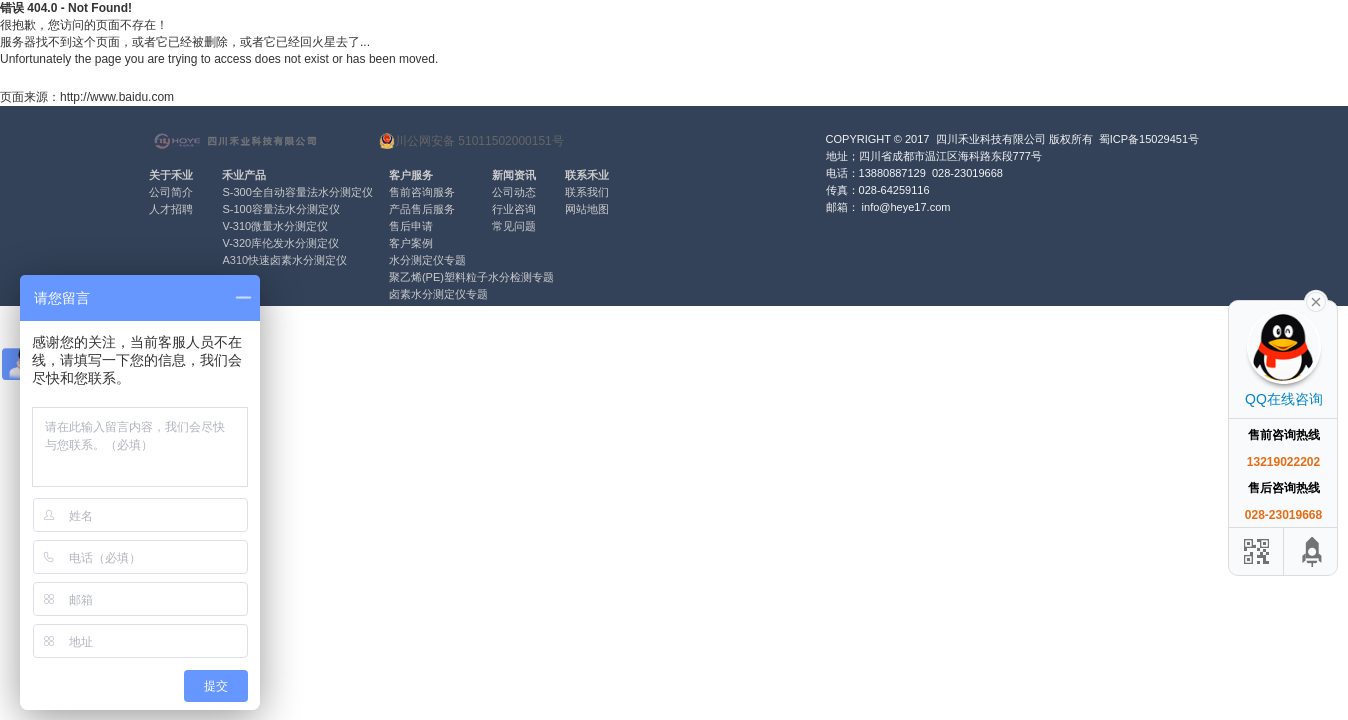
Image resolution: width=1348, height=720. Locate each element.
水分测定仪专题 (427, 260)
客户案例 (411, 243)
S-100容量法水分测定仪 (280, 209)
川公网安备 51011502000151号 (471, 141)
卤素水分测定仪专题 (438, 294)
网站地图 (587, 209)
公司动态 (514, 192)
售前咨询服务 (422, 192)
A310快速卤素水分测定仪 (284, 260)
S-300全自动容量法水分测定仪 (297, 192)
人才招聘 (171, 209)
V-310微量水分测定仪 (275, 226)
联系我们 (587, 192)
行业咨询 (514, 209)
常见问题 (514, 226)
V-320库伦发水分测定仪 (280, 243)
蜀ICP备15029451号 (1149, 139)
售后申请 (411, 226)
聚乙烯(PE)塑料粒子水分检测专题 (471, 277)
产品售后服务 (422, 209)
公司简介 (171, 192)
